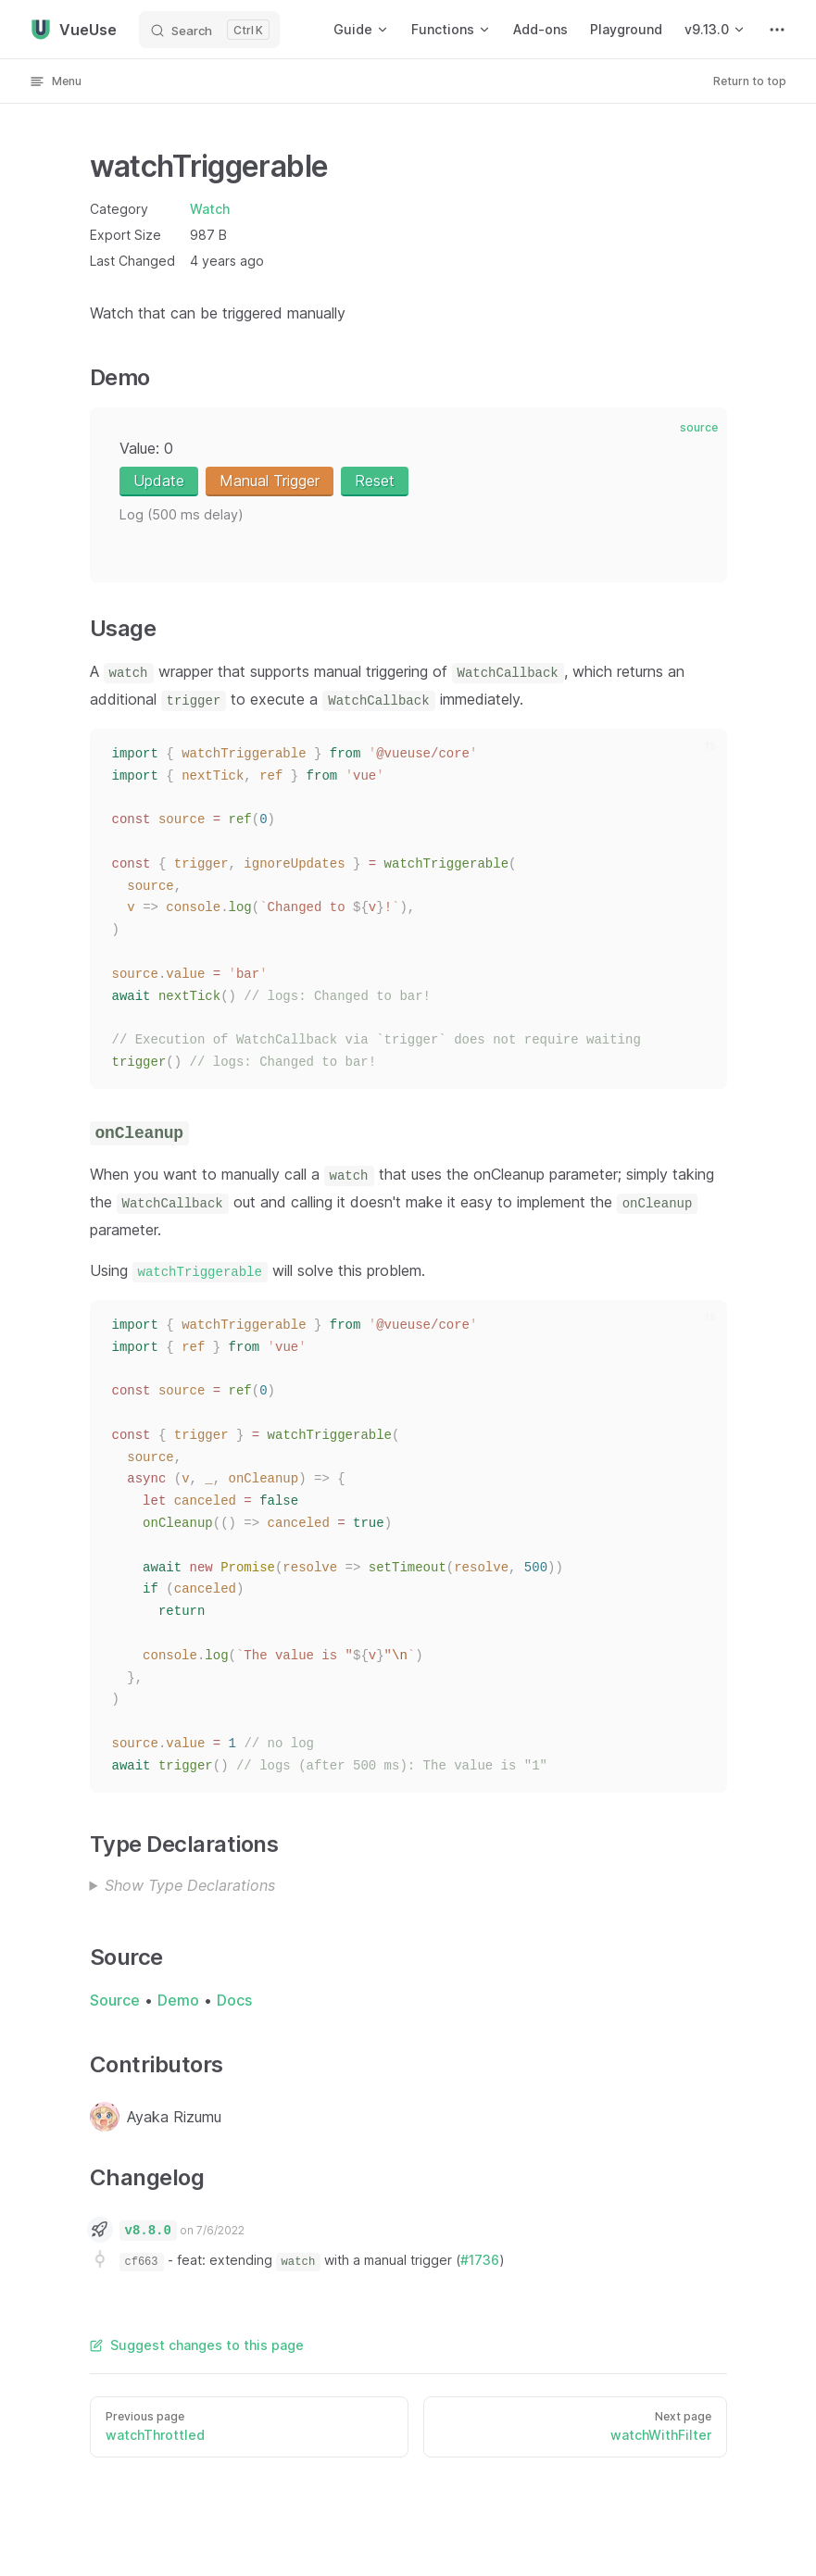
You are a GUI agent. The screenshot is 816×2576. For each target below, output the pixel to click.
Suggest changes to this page (197, 2345)
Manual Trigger (270, 480)
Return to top (749, 81)
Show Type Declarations (190, 1885)
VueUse (73, 30)
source (699, 427)
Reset (375, 480)
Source (115, 2000)
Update (158, 480)
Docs (234, 2000)
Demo (178, 2000)
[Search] (209, 29)
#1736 (479, 2260)
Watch (210, 209)
